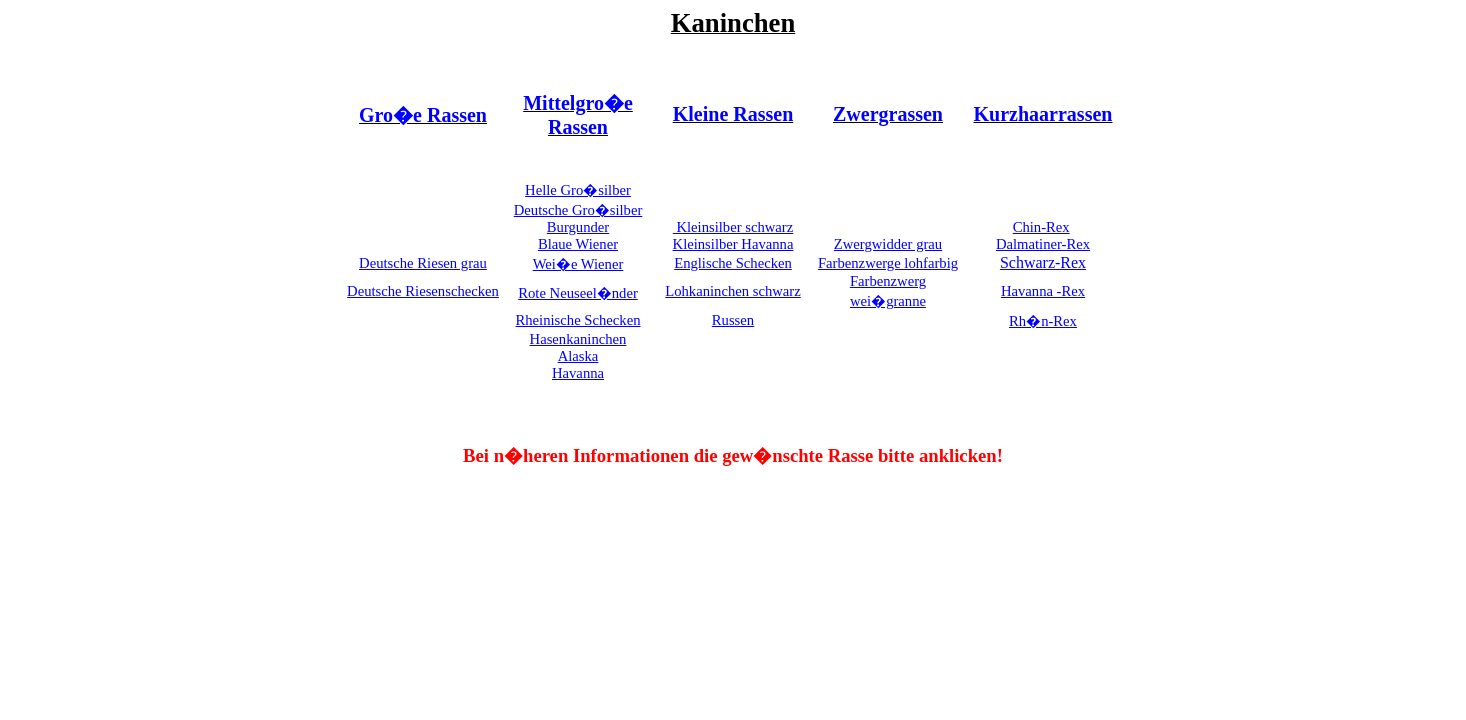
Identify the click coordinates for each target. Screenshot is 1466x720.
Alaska (578, 356)
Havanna (578, 373)
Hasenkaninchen (578, 339)
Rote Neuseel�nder (578, 293)
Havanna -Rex (1043, 291)
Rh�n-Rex (1043, 321)
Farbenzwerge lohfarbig (888, 263)
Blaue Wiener (578, 244)
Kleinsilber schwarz (733, 227)
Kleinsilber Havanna (733, 244)
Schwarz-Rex (1043, 262)
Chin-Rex (1041, 227)
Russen (733, 320)
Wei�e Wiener (578, 264)
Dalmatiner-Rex (1043, 244)
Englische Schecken (733, 263)
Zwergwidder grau (888, 244)
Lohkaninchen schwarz (733, 291)
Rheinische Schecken (578, 320)
